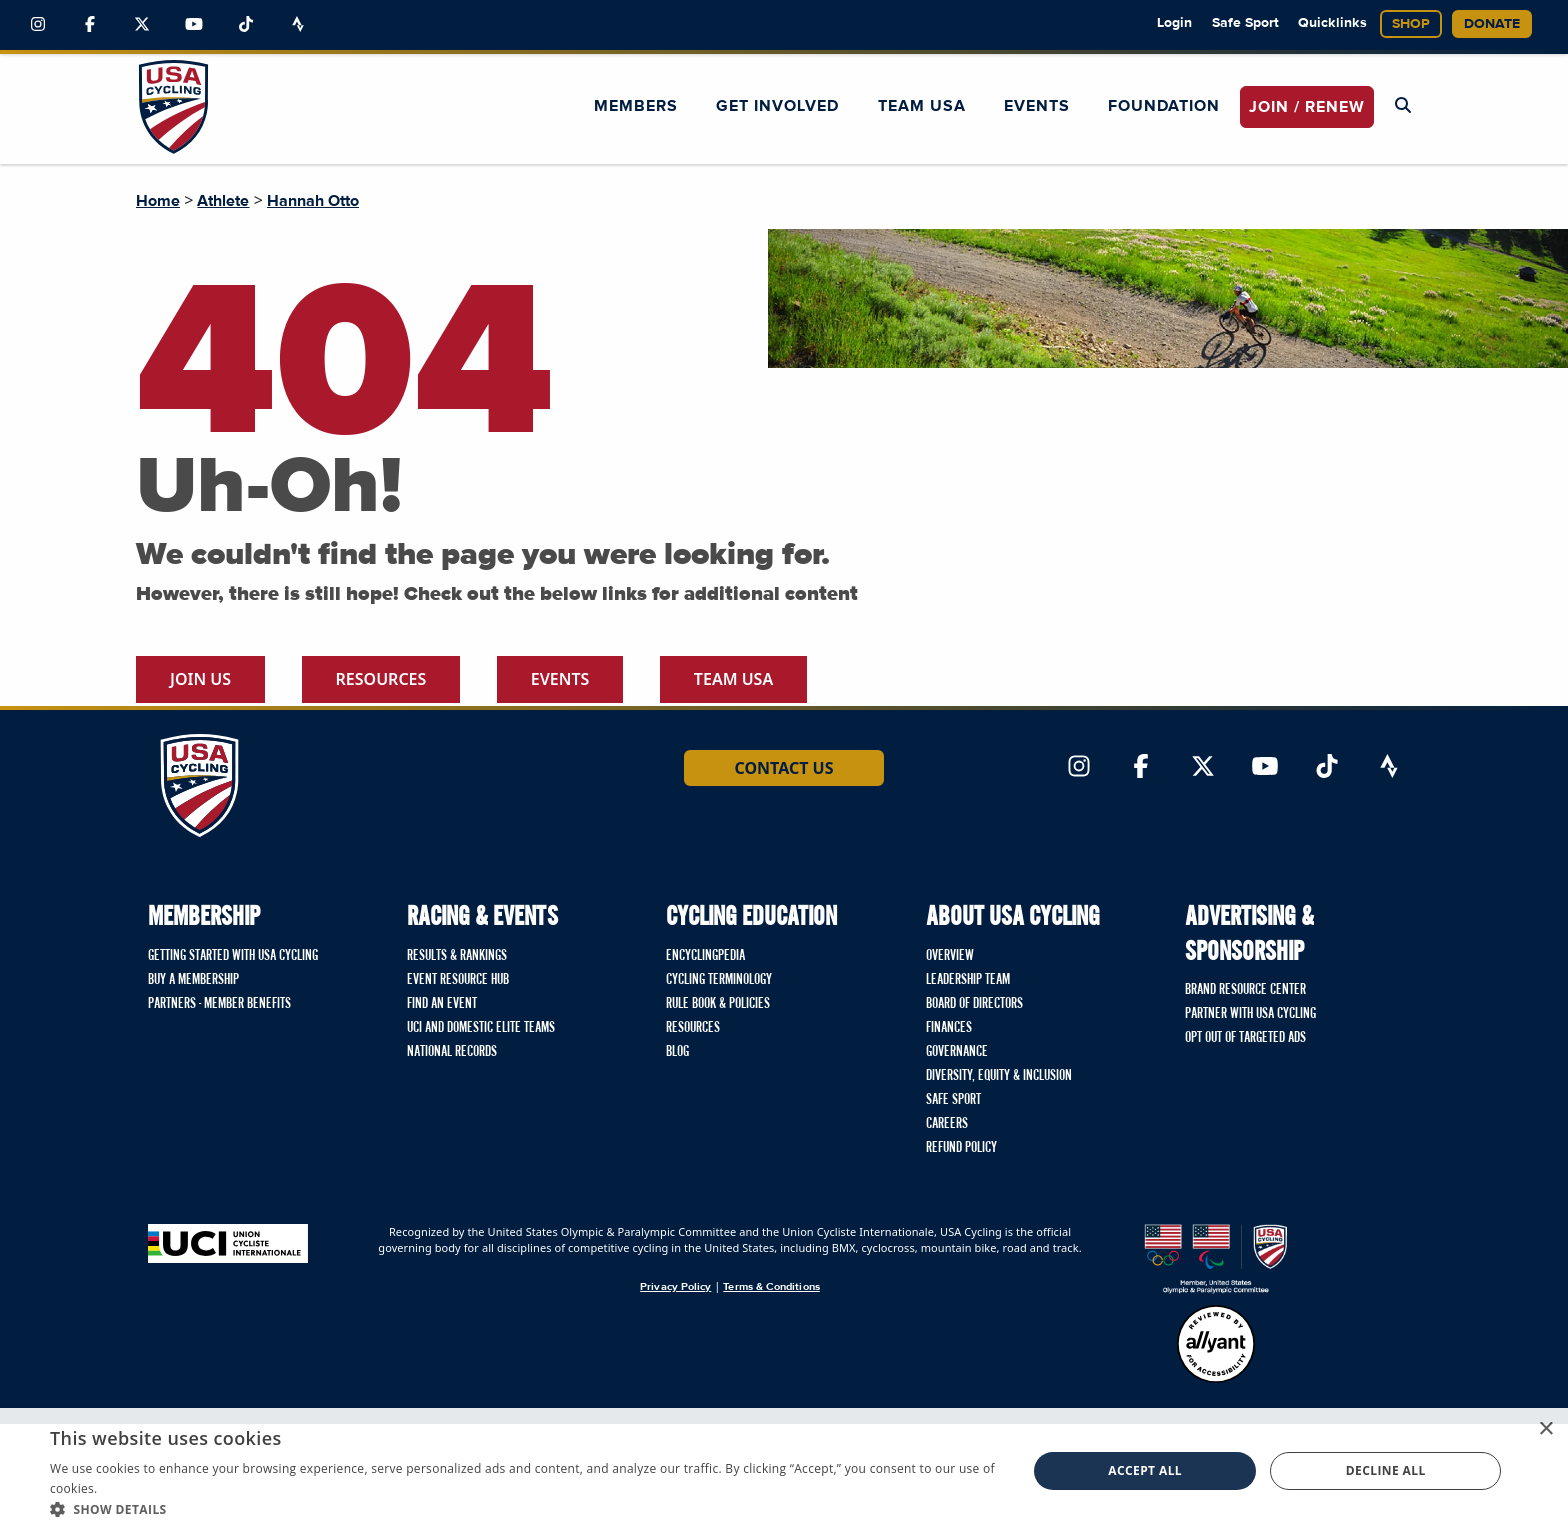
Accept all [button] (1145, 1470)
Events (560, 679)
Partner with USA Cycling (1250, 1014)
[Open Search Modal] (1403, 106)
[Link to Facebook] (90, 25)
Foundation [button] (1164, 106)
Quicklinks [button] (1332, 23)
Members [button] (636, 106)
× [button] (1545, 1429)
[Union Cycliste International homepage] (228, 1243)
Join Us (200, 679)
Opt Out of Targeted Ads (1245, 1038)
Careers (947, 1124)
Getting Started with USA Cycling (233, 956)
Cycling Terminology (719, 980)
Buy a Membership (193, 980)
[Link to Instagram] (38, 25)
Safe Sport (1245, 23)
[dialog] (784, 1471)
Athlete (223, 201)
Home (158, 201)
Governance (957, 1052)
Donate (1492, 24)
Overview (950, 956)
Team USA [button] (922, 106)
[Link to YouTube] (194, 25)
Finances (949, 1028)
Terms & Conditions (771, 1286)
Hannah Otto (313, 201)
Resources (381, 679)
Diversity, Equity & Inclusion (999, 1076)
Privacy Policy (675, 1286)
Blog (677, 1052)
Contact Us (783, 768)
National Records (452, 1052)
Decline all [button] (1386, 1470)
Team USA (733, 679)
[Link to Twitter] (142, 25)
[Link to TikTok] (246, 25)
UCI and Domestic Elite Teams (481, 1028)
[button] (524, 1509)
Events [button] (1037, 106)
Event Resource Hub (458, 980)
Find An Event (442, 1004)
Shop (1411, 24)
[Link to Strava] (298, 25)
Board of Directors (974, 1004)
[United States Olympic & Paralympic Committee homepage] (1216, 1259)
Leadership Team (968, 980)
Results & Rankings (457, 956)
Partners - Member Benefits (219, 1004)
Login (1174, 23)
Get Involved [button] (777, 106)
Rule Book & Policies (718, 1004)
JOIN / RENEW (1307, 107)
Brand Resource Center (1245, 990)
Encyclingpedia (705, 956)
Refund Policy (961, 1148)
